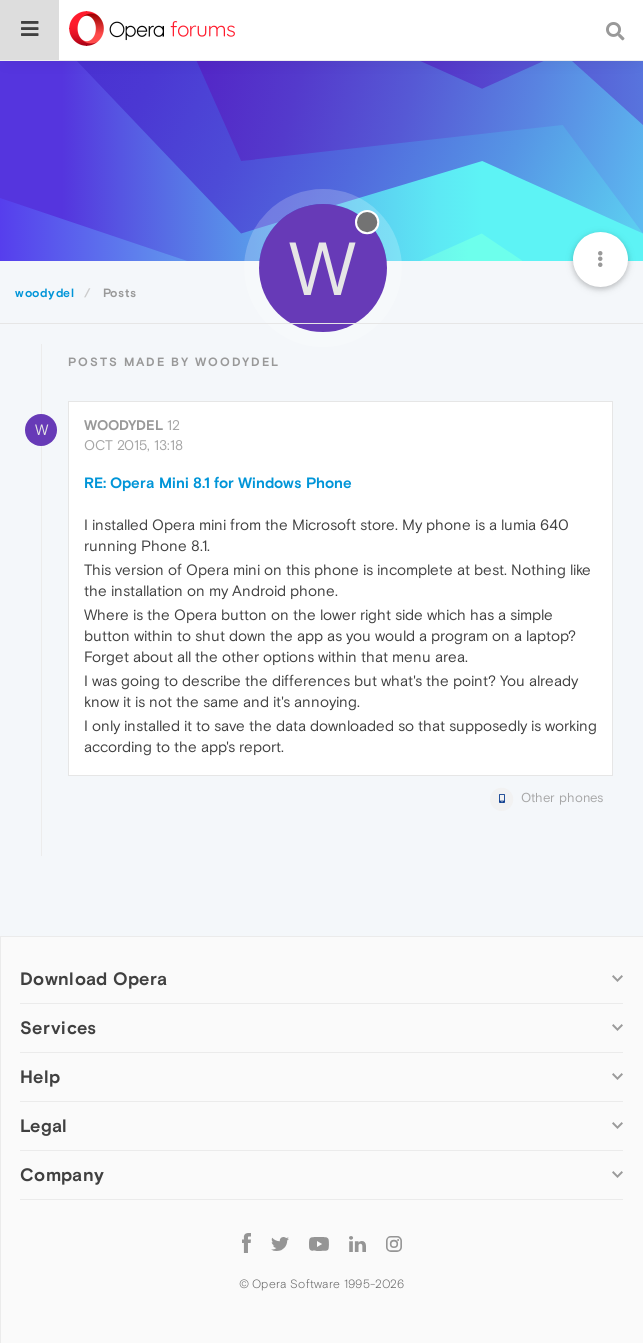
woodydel (123, 425)
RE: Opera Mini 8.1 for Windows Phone (218, 482)
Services (58, 1027)
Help (40, 1076)
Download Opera (93, 978)
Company (62, 1174)
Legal (44, 1125)
